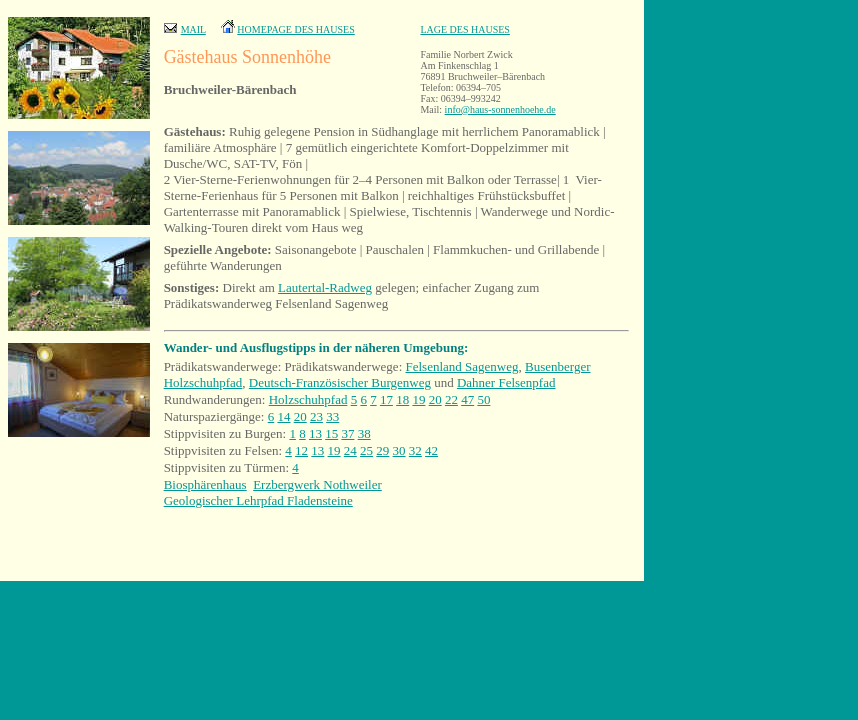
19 (418, 399)
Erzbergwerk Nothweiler (317, 484)
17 (386, 399)
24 (350, 450)
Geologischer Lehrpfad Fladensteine (258, 500)
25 (366, 450)
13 (315, 433)
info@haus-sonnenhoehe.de (500, 109)
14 (283, 416)
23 (316, 416)
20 (435, 399)
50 (483, 399)
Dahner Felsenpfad (506, 382)
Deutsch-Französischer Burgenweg (340, 382)
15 (331, 433)
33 (332, 416)
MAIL (193, 29)
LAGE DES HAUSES (464, 29)
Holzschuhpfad (308, 399)
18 (402, 399)
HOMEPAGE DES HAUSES (295, 29)
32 (415, 450)
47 (467, 399)
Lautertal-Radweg (325, 287)
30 (399, 450)
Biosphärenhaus (205, 484)
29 (382, 450)
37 (347, 433)
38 (364, 433)
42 (431, 450)
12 (301, 450)
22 (451, 399)
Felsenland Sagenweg (462, 366)
